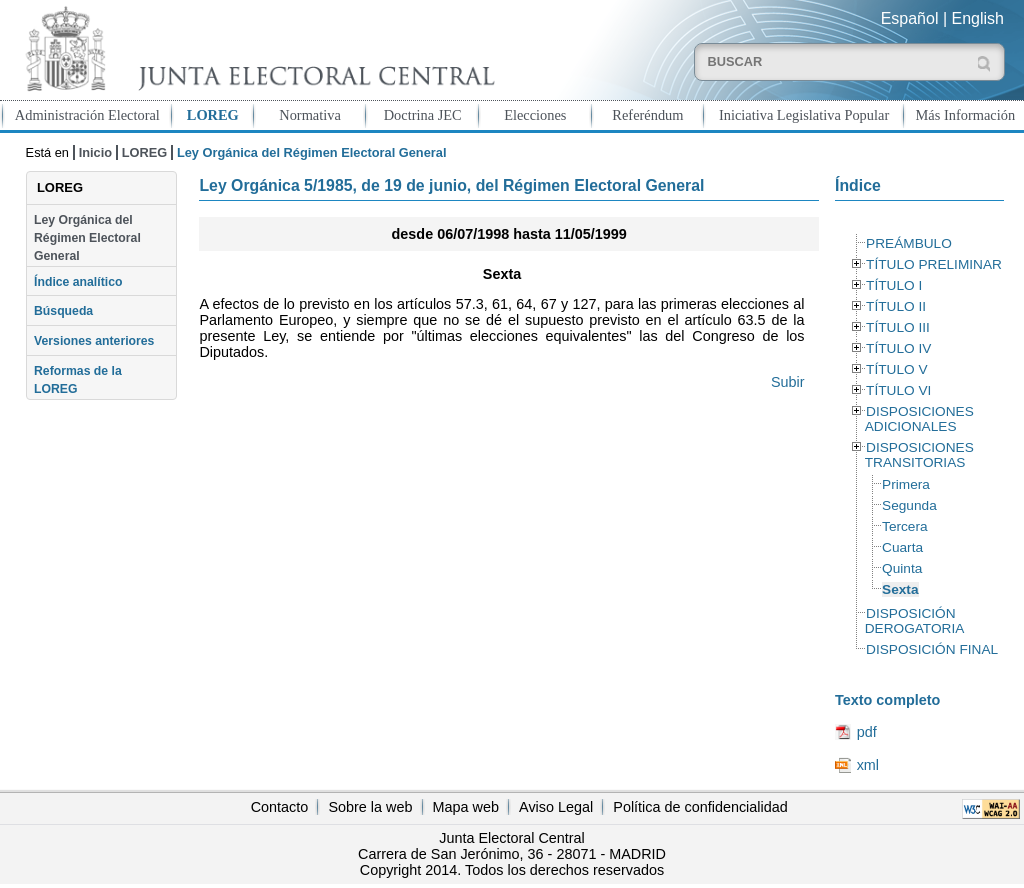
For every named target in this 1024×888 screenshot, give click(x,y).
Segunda (909, 505)
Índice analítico (78, 282)
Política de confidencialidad (700, 807)
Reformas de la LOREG (78, 380)
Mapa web (466, 807)
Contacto (280, 807)
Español (910, 18)
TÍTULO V (896, 369)
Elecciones (535, 115)
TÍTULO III (898, 327)
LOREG (213, 115)
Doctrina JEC (423, 115)
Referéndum (647, 115)
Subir (788, 382)
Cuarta (902, 547)
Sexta (900, 589)
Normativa (310, 115)
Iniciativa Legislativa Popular (804, 115)
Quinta (902, 568)
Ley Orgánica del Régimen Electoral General (87, 238)
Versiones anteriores (94, 341)
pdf (867, 732)
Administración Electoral (87, 115)
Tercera (905, 526)
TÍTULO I (894, 285)
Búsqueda (63, 311)
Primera (906, 484)
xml (868, 765)
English (978, 18)
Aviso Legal (556, 807)
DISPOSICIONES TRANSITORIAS (919, 455)
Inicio (95, 152)
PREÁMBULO (909, 243)
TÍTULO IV (898, 348)
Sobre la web (370, 807)
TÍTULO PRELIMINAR (934, 264)
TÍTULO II (896, 306)
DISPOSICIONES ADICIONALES (919, 419)
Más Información (966, 115)
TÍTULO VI (898, 390)
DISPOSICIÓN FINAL (932, 649)
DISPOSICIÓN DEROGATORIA (915, 621)
